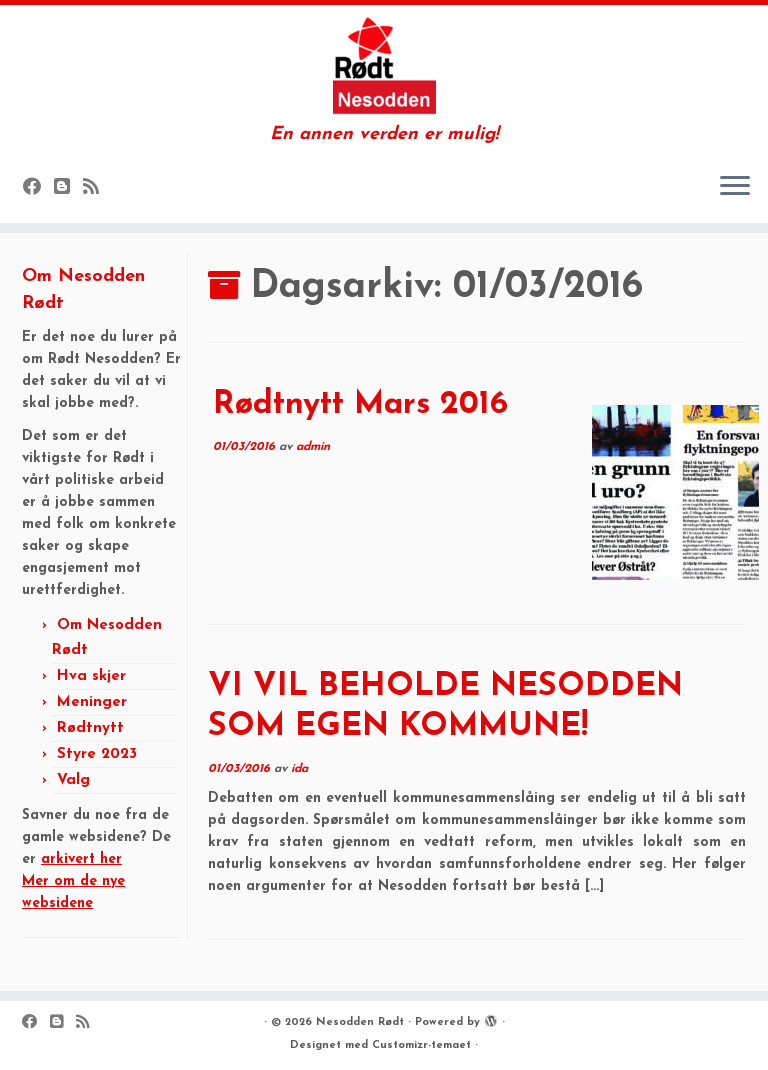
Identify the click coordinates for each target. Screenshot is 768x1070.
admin (313, 447)
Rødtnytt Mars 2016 (360, 405)
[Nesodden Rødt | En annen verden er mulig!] (384, 65)
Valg (73, 780)
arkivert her (81, 859)
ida (299, 769)
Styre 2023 (97, 754)
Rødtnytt (90, 728)
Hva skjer (91, 676)
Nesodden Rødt (360, 1022)
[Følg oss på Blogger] (68, 188)
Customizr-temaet (421, 1045)
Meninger (92, 702)
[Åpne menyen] (735, 187)
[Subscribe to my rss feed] (97, 188)
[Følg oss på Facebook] (38, 188)
